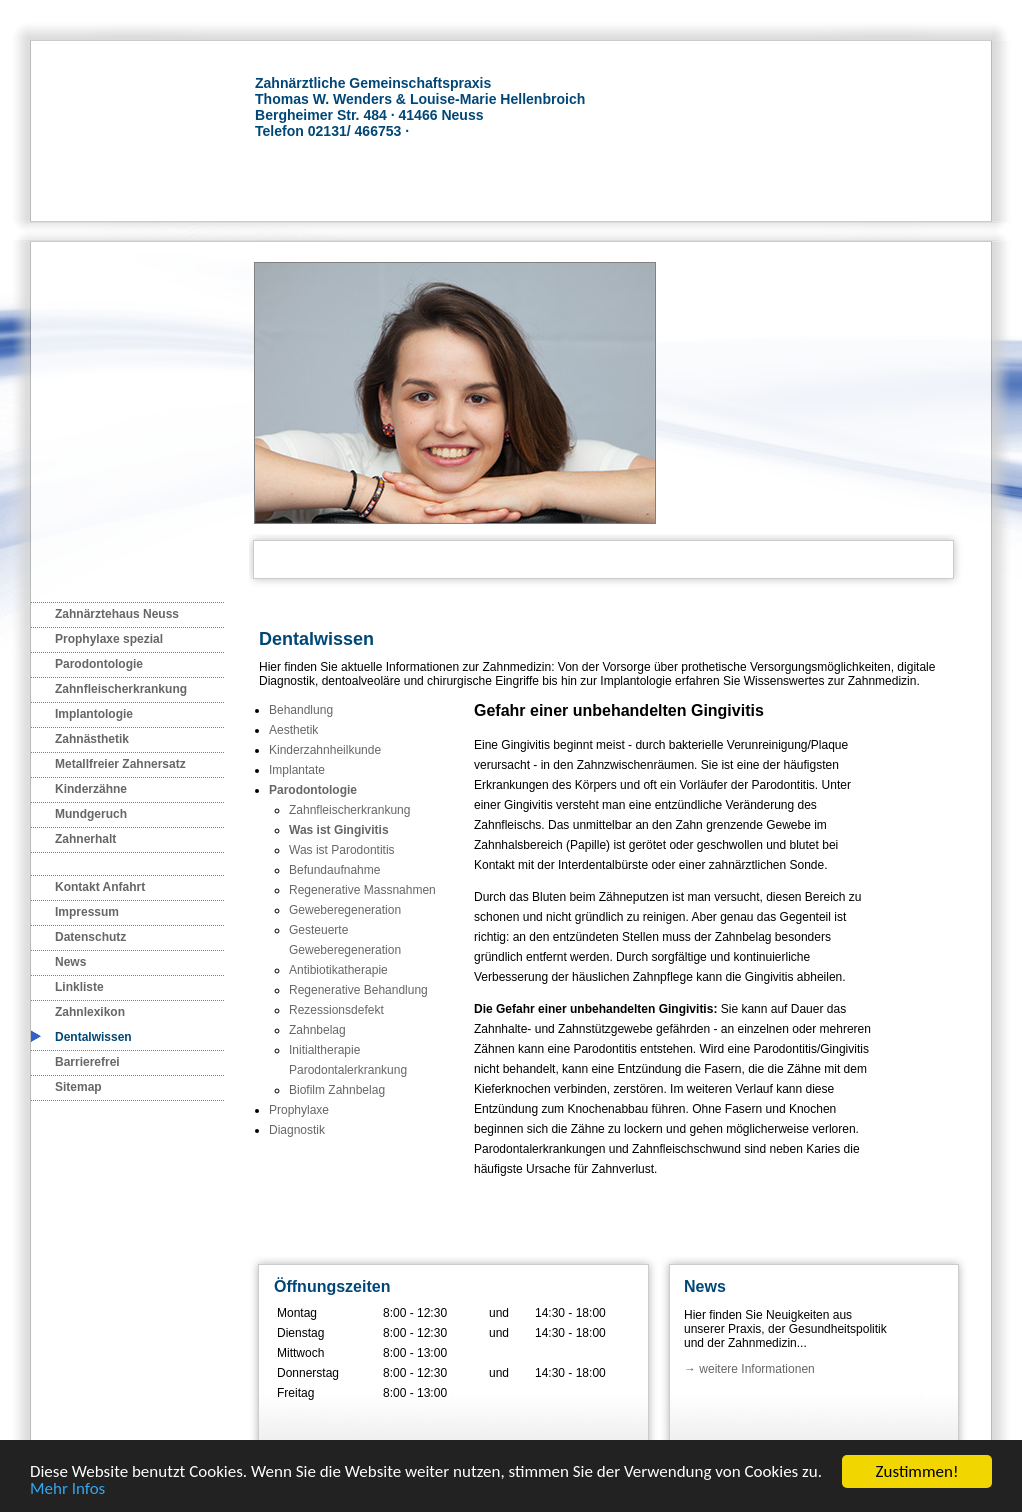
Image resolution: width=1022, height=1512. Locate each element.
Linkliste (79, 987)
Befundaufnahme (334, 870)
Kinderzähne (91, 789)
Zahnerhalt (85, 839)
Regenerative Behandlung (358, 990)
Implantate (297, 770)
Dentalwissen (93, 1037)
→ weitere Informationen (749, 1369)
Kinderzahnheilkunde (325, 750)
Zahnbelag (317, 1030)
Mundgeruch (91, 814)
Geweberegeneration (345, 910)
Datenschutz (90, 937)
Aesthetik (293, 730)
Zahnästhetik (92, 739)
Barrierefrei (87, 1062)
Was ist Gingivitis (339, 830)
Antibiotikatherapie (338, 970)
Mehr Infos (67, 1489)
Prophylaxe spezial (109, 639)
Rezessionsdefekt (336, 1010)
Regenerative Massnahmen (362, 890)
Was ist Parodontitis (342, 850)
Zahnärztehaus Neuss (117, 614)
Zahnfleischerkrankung (121, 689)
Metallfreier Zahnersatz (120, 764)
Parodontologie (99, 664)
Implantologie (94, 714)
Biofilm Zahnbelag (337, 1090)
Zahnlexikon (90, 1012)
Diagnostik (297, 1130)
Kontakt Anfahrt (100, 887)
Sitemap (78, 1087)
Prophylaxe (299, 1110)
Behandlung (301, 710)
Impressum (87, 912)
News (70, 962)
